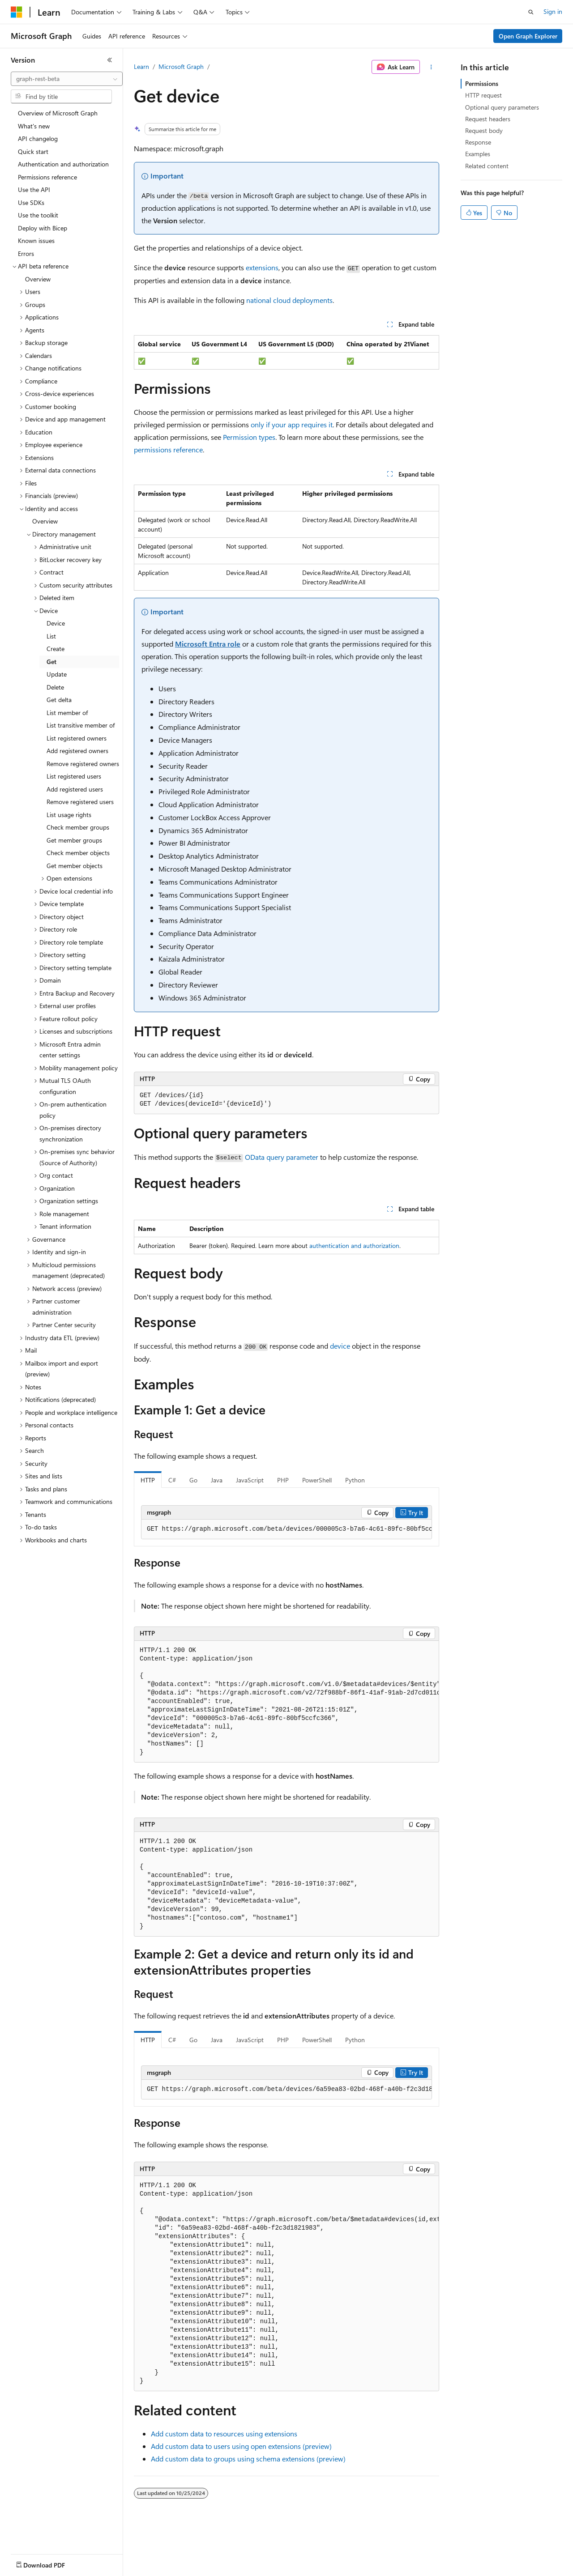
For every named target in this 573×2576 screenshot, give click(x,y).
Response (478, 142)
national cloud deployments (289, 300)
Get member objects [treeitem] (75, 865)
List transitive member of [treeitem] (81, 725)
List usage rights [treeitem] (69, 814)
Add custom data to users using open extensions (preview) (241, 2446)
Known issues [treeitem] (36, 240)
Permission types (249, 437)
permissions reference (168, 449)
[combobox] (67, 79)
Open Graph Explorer (528, 36)
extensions (262, 267)
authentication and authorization (354, 1245)
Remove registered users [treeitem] (80, 801)
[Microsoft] (16, 12)
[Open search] (531, 12)
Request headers (487, 119)
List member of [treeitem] (67, 712)
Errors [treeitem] (26, 253)
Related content (487, 166)
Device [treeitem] (56, 623)
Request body (484, 130)
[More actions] (431, 67)
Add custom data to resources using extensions (224, 2433)
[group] (286, 1529)
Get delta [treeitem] (59, 699)
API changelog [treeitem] (38, 138)
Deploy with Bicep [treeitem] (42, 228)
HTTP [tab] (148, 1480)
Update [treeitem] (57, 674)
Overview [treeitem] (38, 279)
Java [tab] (216, 1480)
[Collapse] (109, 60)
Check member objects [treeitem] (78, 852)
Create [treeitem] (55, 648)
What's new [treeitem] (34, 126)
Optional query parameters (502, 107)
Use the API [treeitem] (34, 189)
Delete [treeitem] (55, 687)
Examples (477, 153)
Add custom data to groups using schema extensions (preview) (248, 2458)
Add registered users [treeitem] (75, 789)
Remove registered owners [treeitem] (83, 763)
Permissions (481, 83)
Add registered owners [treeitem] (77, 750)
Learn (141, 66)
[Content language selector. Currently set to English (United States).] (52, 2563)
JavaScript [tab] (250, 1480)
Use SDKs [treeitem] (31, 202)
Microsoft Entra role (207, 643)
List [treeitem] (51, 636)
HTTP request (483, 95)
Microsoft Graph (181, 66)
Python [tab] (355, 1480)
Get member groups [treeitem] (74, 840)
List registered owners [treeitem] (77, 738)
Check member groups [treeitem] (78, 827)
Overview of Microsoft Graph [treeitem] (58, 113)
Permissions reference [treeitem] (47, 177)
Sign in (552, 11)
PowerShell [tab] (317, 1480)
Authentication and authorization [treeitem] (63, 164)
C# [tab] (172, 1480)
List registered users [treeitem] (74, 776)
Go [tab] (193, 1480)
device (340, 1345)
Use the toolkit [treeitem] (38, 215)
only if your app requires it (292, 424)
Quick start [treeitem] (33, 151)
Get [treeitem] (51, 661)
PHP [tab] (283, 1480)
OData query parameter (281, 1157)
